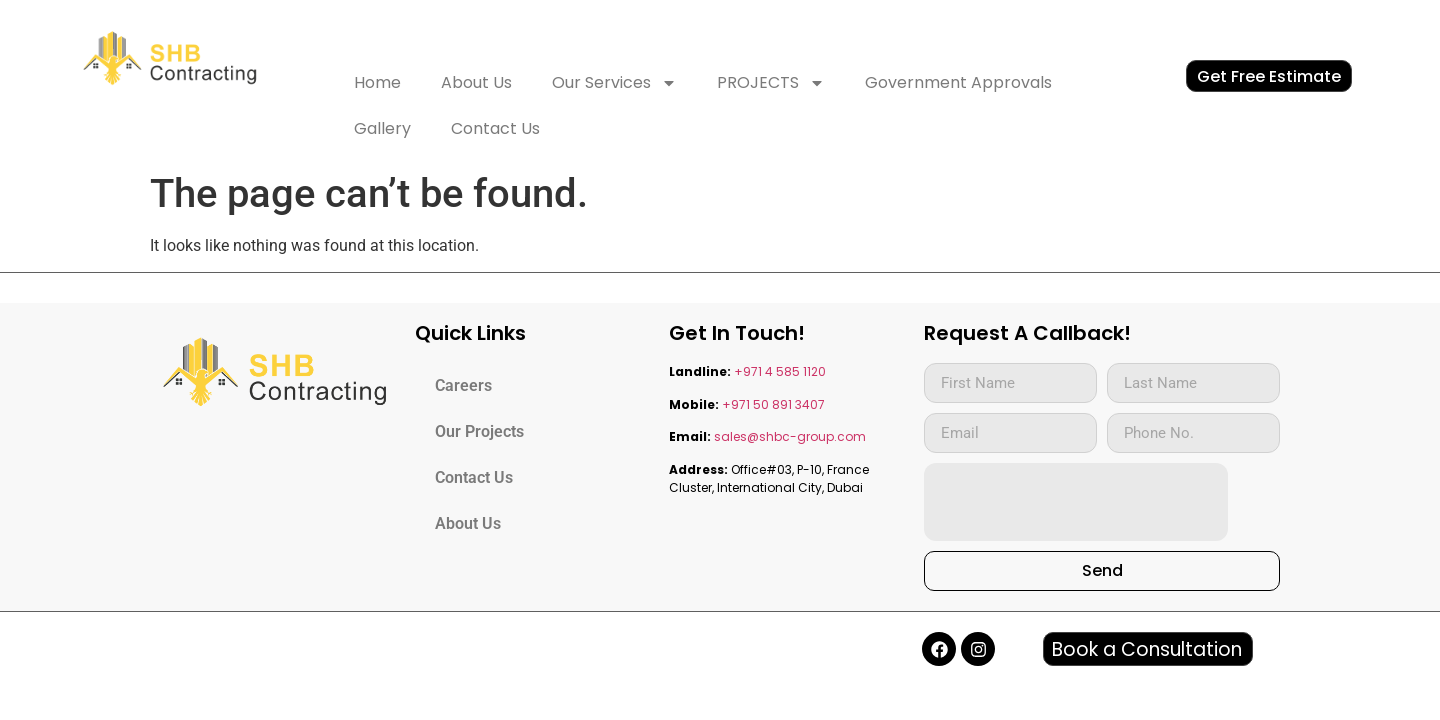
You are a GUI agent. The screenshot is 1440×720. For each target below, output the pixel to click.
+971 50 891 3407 (773, 404)
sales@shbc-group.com (790, 436)
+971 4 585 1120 (780, 371)
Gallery (382, 128)
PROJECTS (771, 83)
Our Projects (479, 431)
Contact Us (495, 128)
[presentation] (1076, 502)
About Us (476, 82)
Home (377, 82)
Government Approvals (958, 82)
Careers (463, 385)
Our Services (614, 83)
